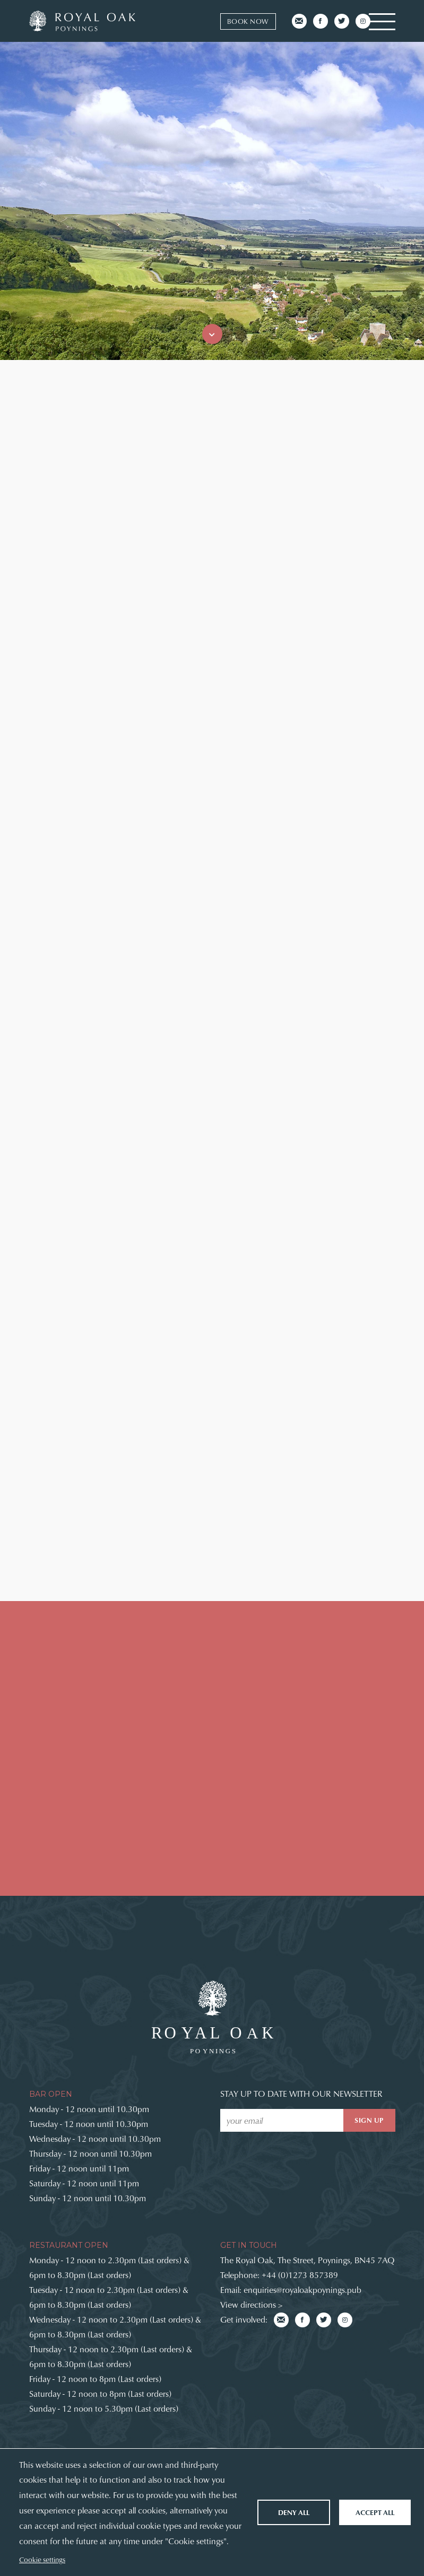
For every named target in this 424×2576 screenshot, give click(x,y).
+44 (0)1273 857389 (300, 2275)
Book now (248, 21)
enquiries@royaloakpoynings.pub (302, 2289)
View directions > (251, 2304)
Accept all (375, 2512)
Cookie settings (42, 2559)
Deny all (293, 2512)
